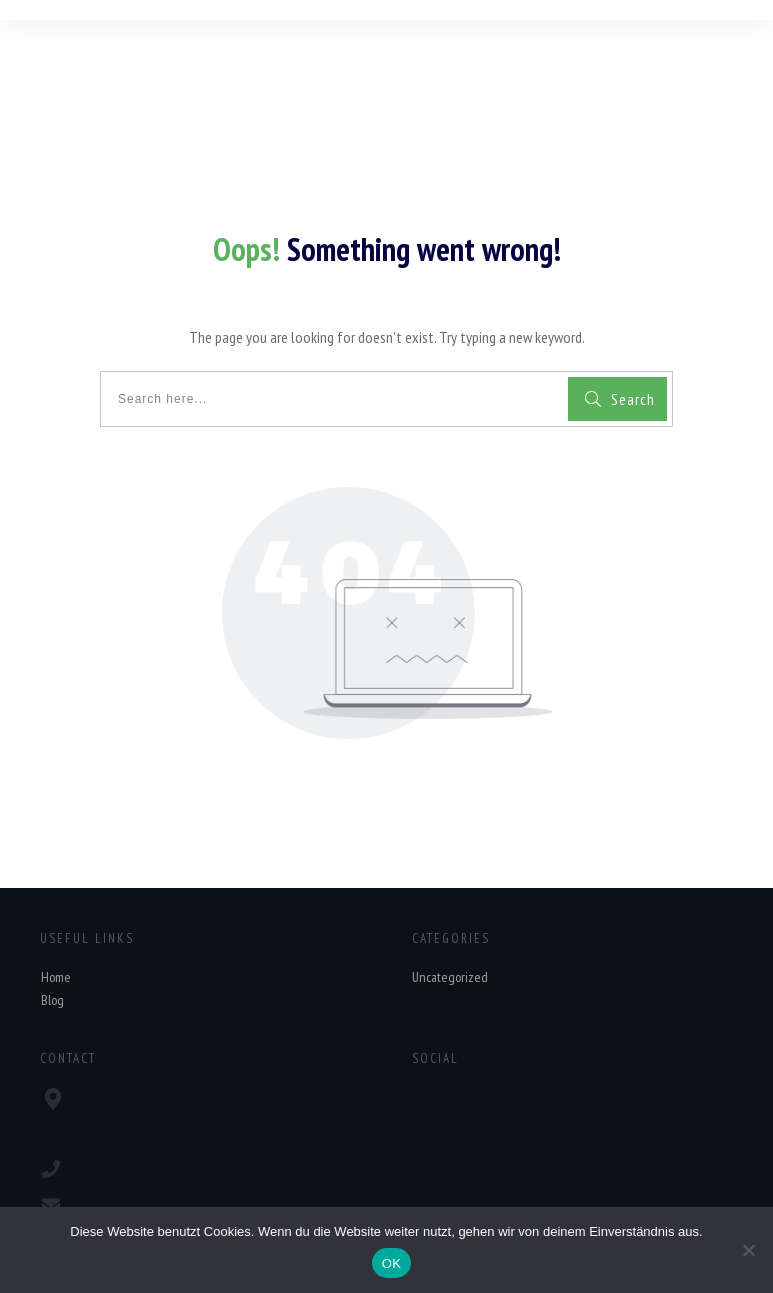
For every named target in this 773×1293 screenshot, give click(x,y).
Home (56, 977)
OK (391, 1263)
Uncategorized (450, 977)
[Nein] (748, 1250)
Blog (52, 1000)
